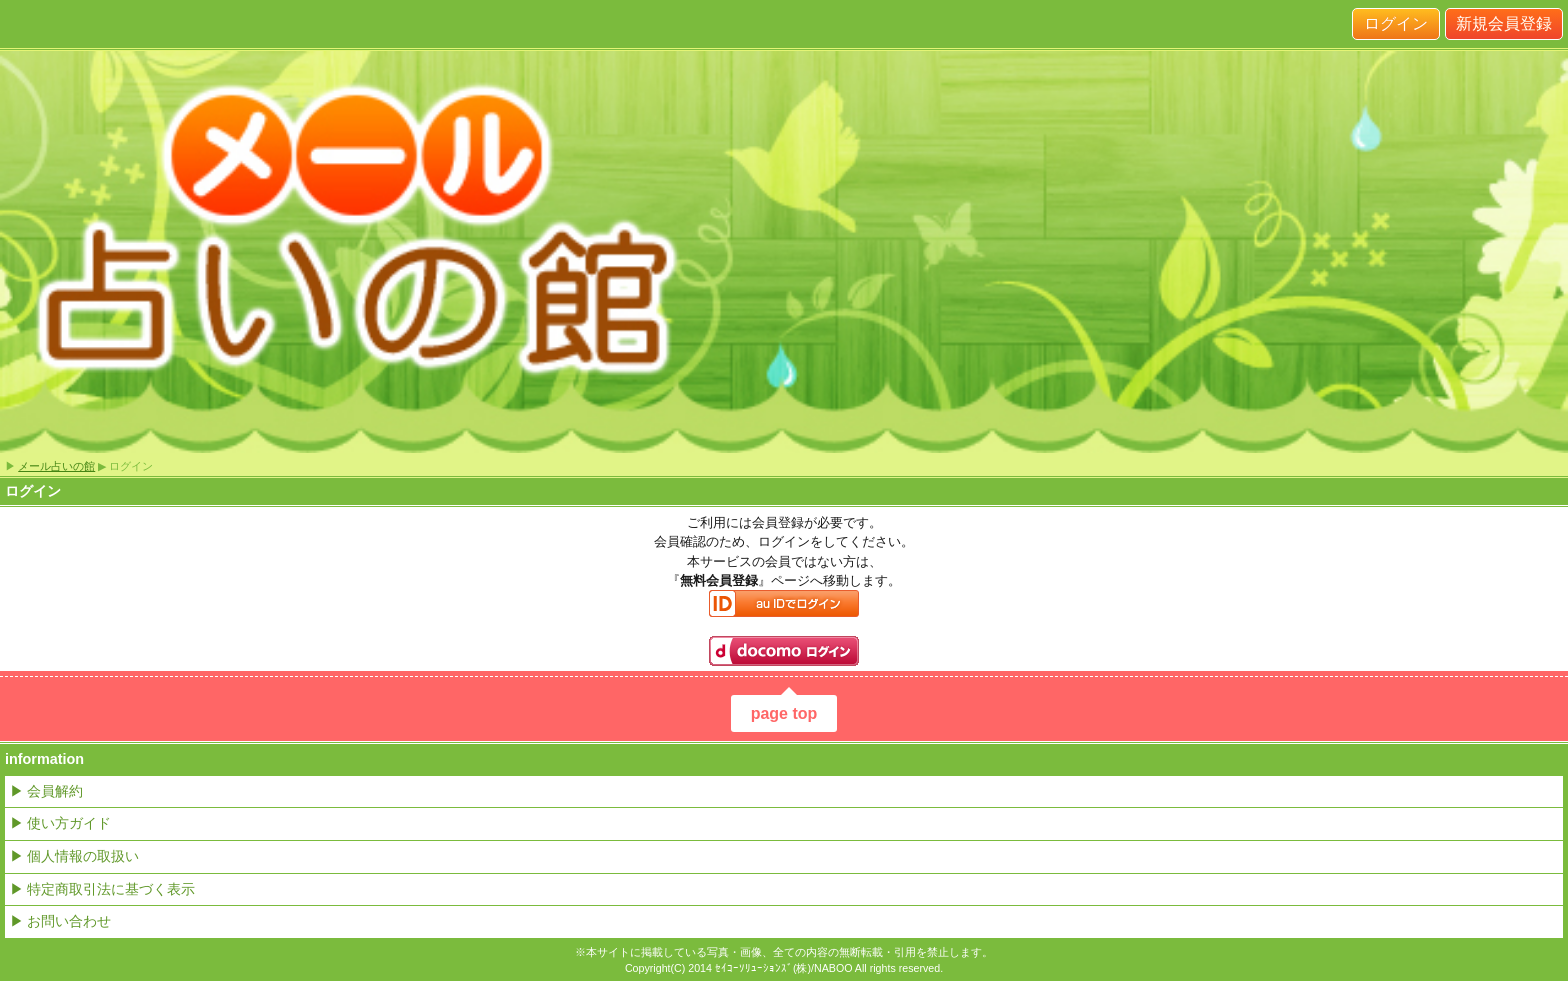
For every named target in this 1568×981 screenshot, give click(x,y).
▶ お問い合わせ (60, 921)
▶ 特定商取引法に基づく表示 (102, 889)
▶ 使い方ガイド (60, 823)
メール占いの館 (56, 466)
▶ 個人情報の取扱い (74, 856)
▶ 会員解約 (46, 791)
